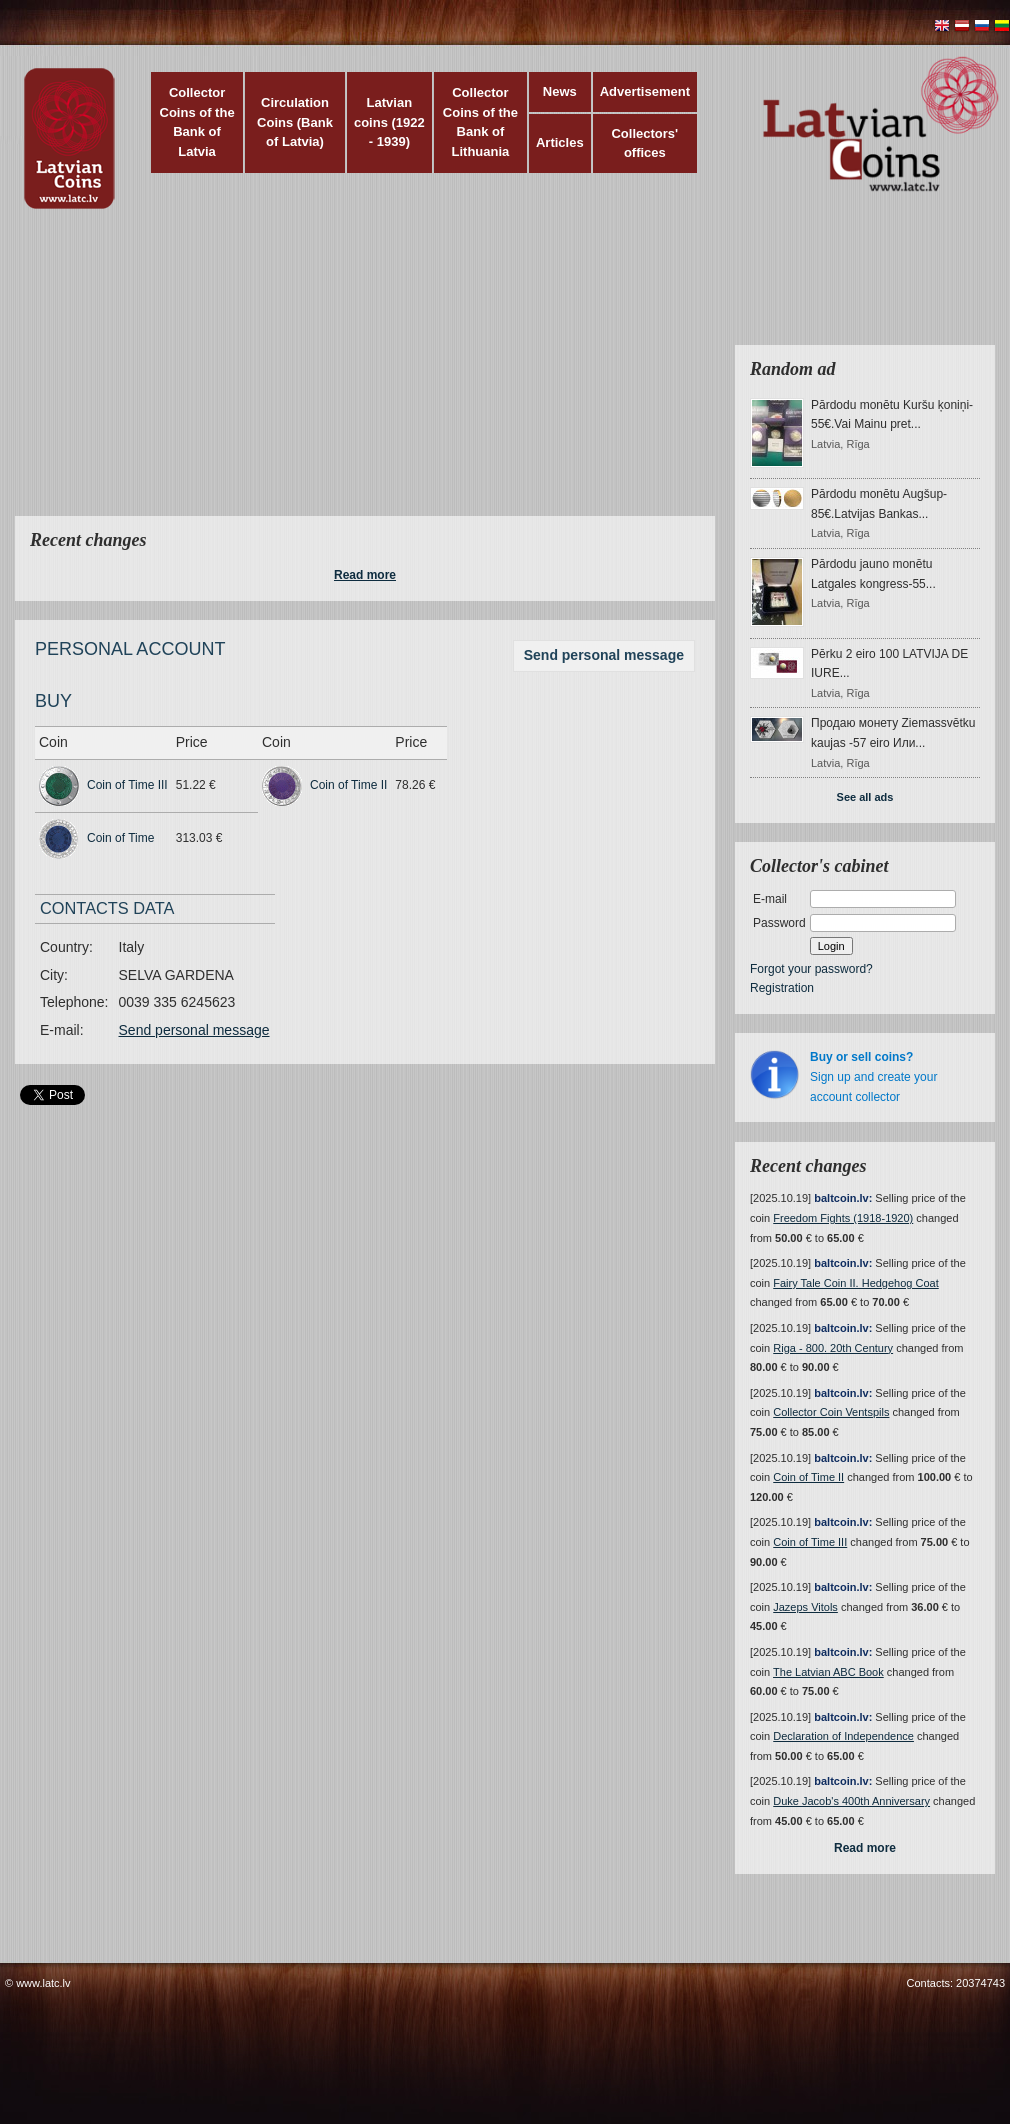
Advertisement (645, 91)
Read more (365, 575)
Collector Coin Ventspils (831, 1412)
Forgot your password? (811, 969)
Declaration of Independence (843, 1736)
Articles (560, 142)
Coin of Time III (127, 785)
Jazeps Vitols (805, 1607)
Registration (782, 988)
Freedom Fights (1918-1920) (843, 1218)
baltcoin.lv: (843, 1198)
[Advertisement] (391, 375)
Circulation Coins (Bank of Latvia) (295, 122)
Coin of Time (120, 838)
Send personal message (604, 655)
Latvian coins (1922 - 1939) (389, 122)
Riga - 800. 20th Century (833, 1348)
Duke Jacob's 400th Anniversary (851, 1801)
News (560, 91)
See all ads (865, 797)
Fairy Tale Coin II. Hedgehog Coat (856, 1283)
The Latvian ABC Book (828, 1672)
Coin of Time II (348, 785)
